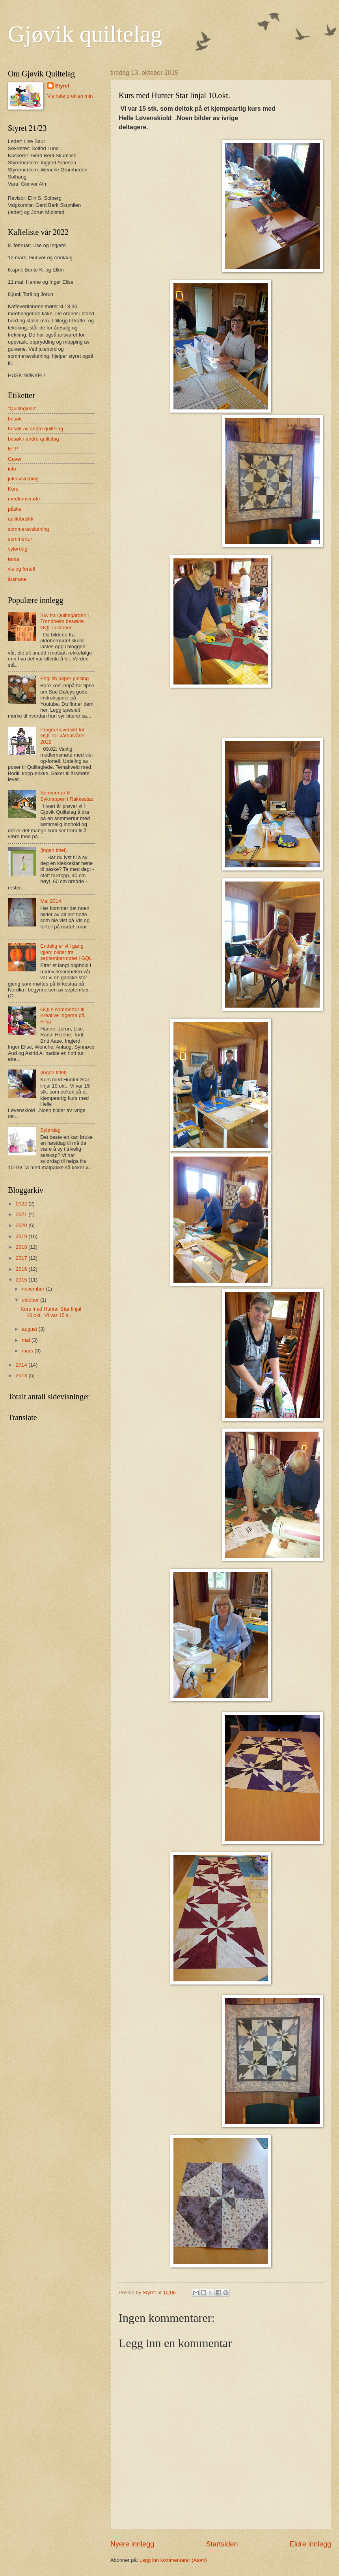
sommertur (20, 539)
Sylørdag (50, 1130)
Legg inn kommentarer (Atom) (173, 2560)
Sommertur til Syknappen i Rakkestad (66, 796)
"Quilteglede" (22, 408)
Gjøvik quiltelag (85, 34)
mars (28, 1351)
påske (14, 509)
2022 (22, 1204)
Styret (62, 86)
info (12, 469)
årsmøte (17, 579)
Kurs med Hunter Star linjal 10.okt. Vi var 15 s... (50, 1312)
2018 (22, 1247)
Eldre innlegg (310, 2544)
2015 (22, 1280)
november (34, 1289)
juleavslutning (23, 479)
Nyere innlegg (132, 2544)
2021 (22, 1214)
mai (26, 1340)
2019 (22, 1236)
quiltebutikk (20, 519)
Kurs (13, 489)
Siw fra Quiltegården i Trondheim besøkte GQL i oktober (64, 621)
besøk (15, 419)
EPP (13, 449)
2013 (22, 1375)
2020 (22, 1225)
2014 (22, 1365)
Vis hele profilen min (70, 96)
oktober (31, 1300)
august (30, 1329)
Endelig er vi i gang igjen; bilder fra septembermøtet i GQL (66, 952)
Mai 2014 (50, 901)
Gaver (15, 459)
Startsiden (222, 2544)
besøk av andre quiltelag (35, 429)
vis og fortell (21, 569)
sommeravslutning (28, 529)
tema (13, 559)
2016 (22, 1269)
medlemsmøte (24, 499)
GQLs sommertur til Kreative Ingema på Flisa (62, 1015)
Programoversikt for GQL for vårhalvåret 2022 (62, 736)
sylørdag (17, 549)
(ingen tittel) (53, 850)
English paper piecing (64, 678)
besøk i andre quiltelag (33, 439)
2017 (22, 1258)
